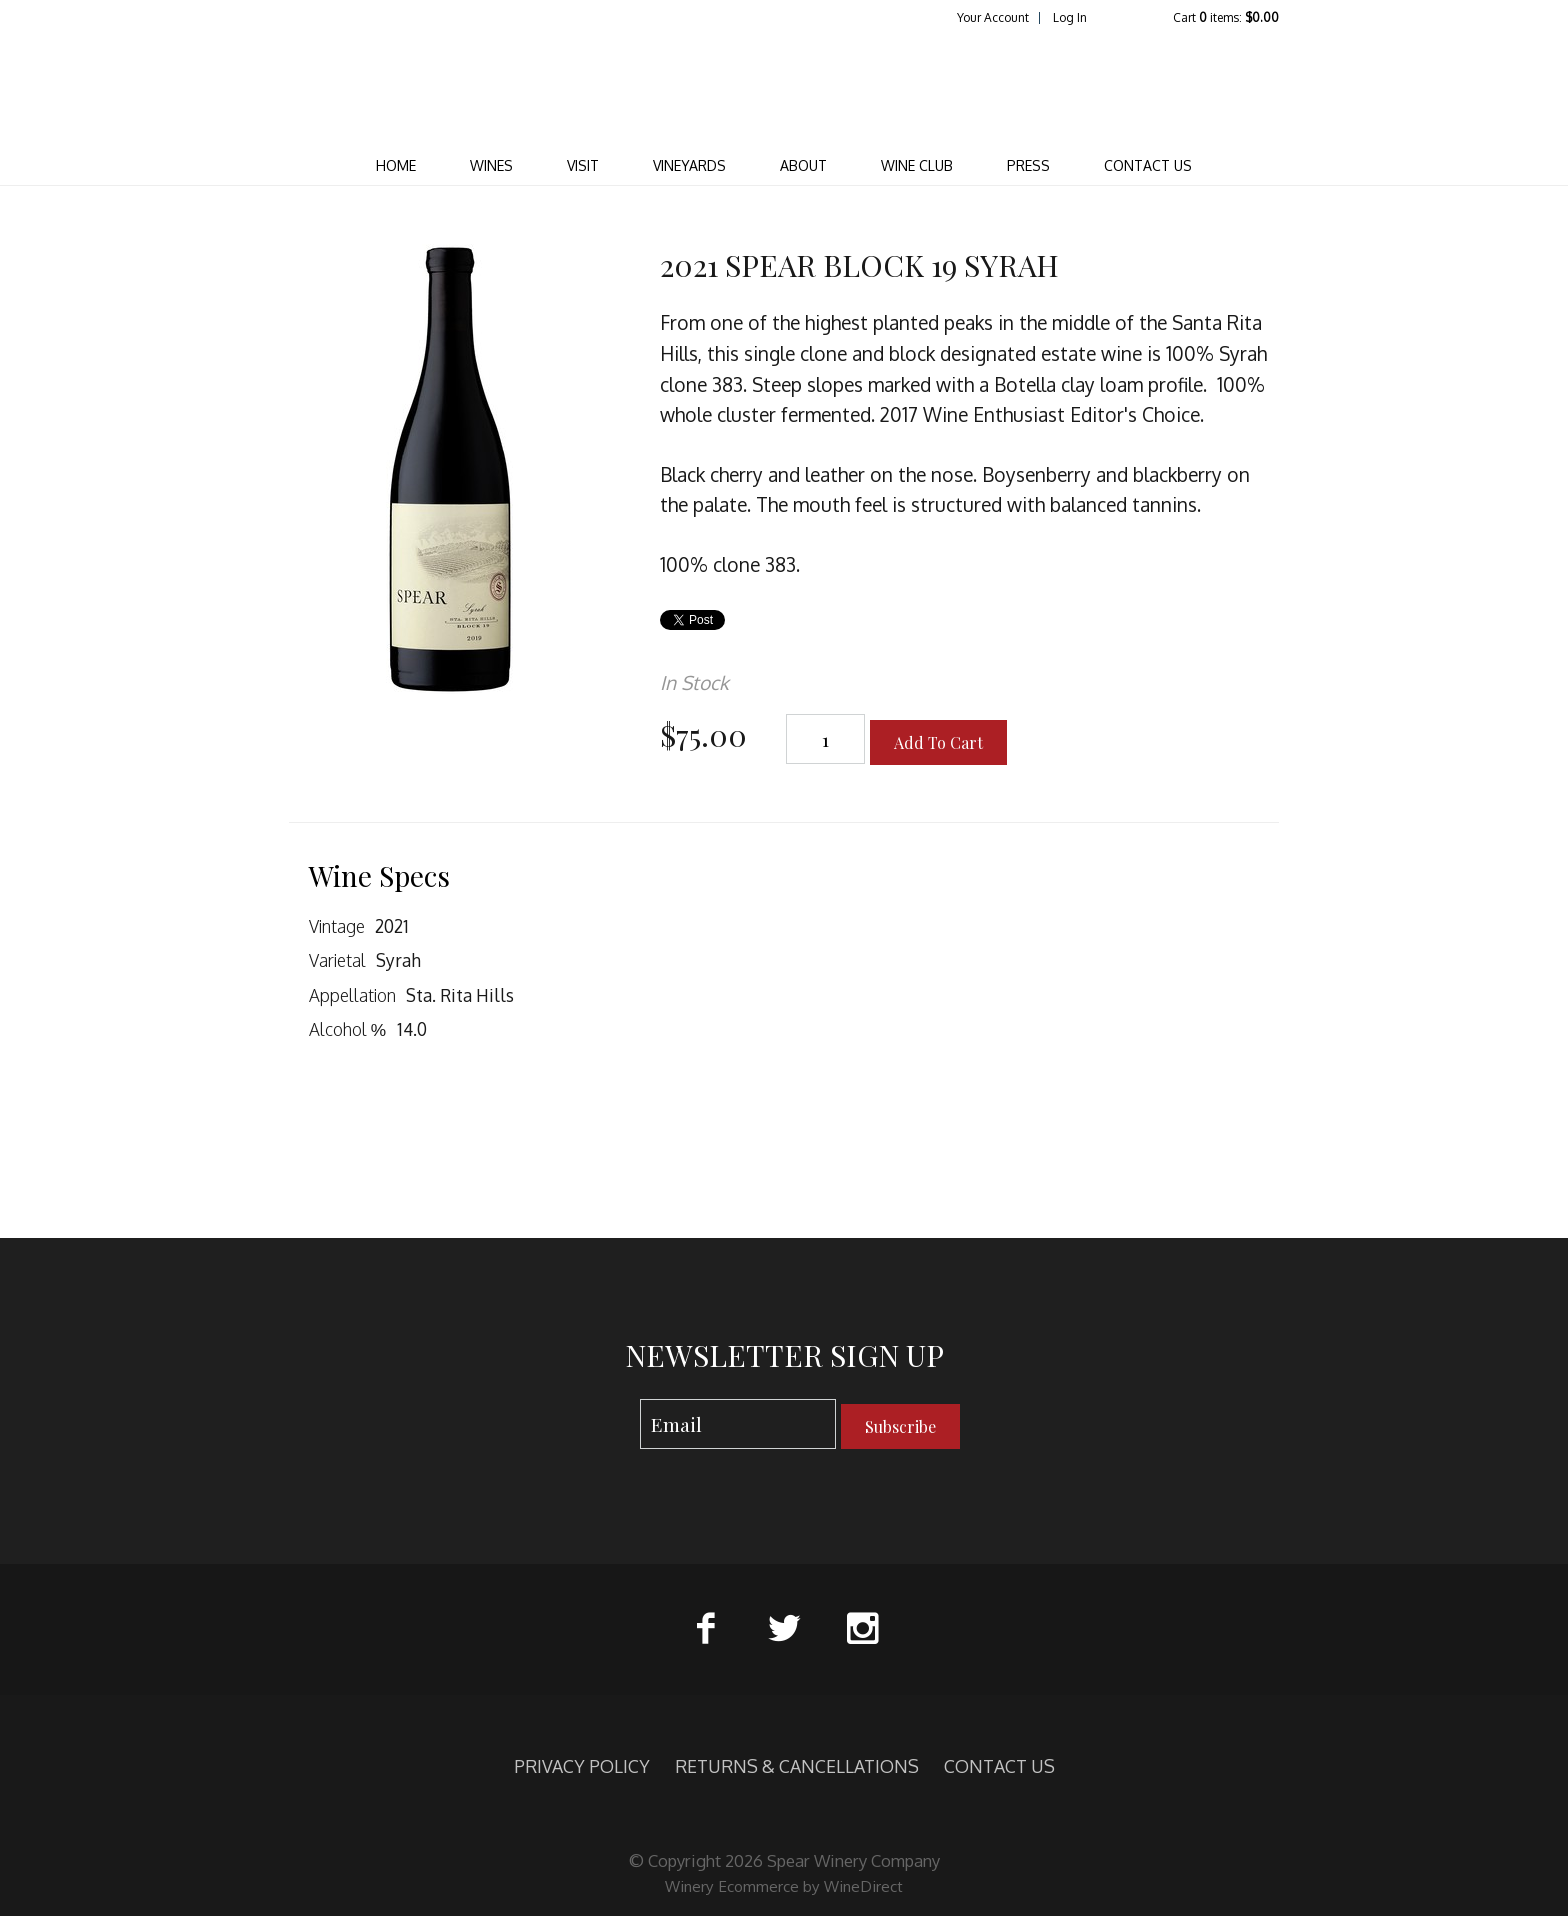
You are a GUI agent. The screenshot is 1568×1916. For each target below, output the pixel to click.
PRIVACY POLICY (582, 1766)
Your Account (993, 17)
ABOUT (803, 165)
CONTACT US (1148, 165)
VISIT (583, 165)
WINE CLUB (917, 165)
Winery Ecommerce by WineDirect (784, 1886)
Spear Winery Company (784, 86)
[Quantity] (825, 739)
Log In (1070, 17)
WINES (491, 165)
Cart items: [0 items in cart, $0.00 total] (1226, 17)
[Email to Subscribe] (738, 1424)
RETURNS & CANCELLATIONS (797, 1766)
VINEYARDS (689, 165)
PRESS (1028, 165)
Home (396, 165)
